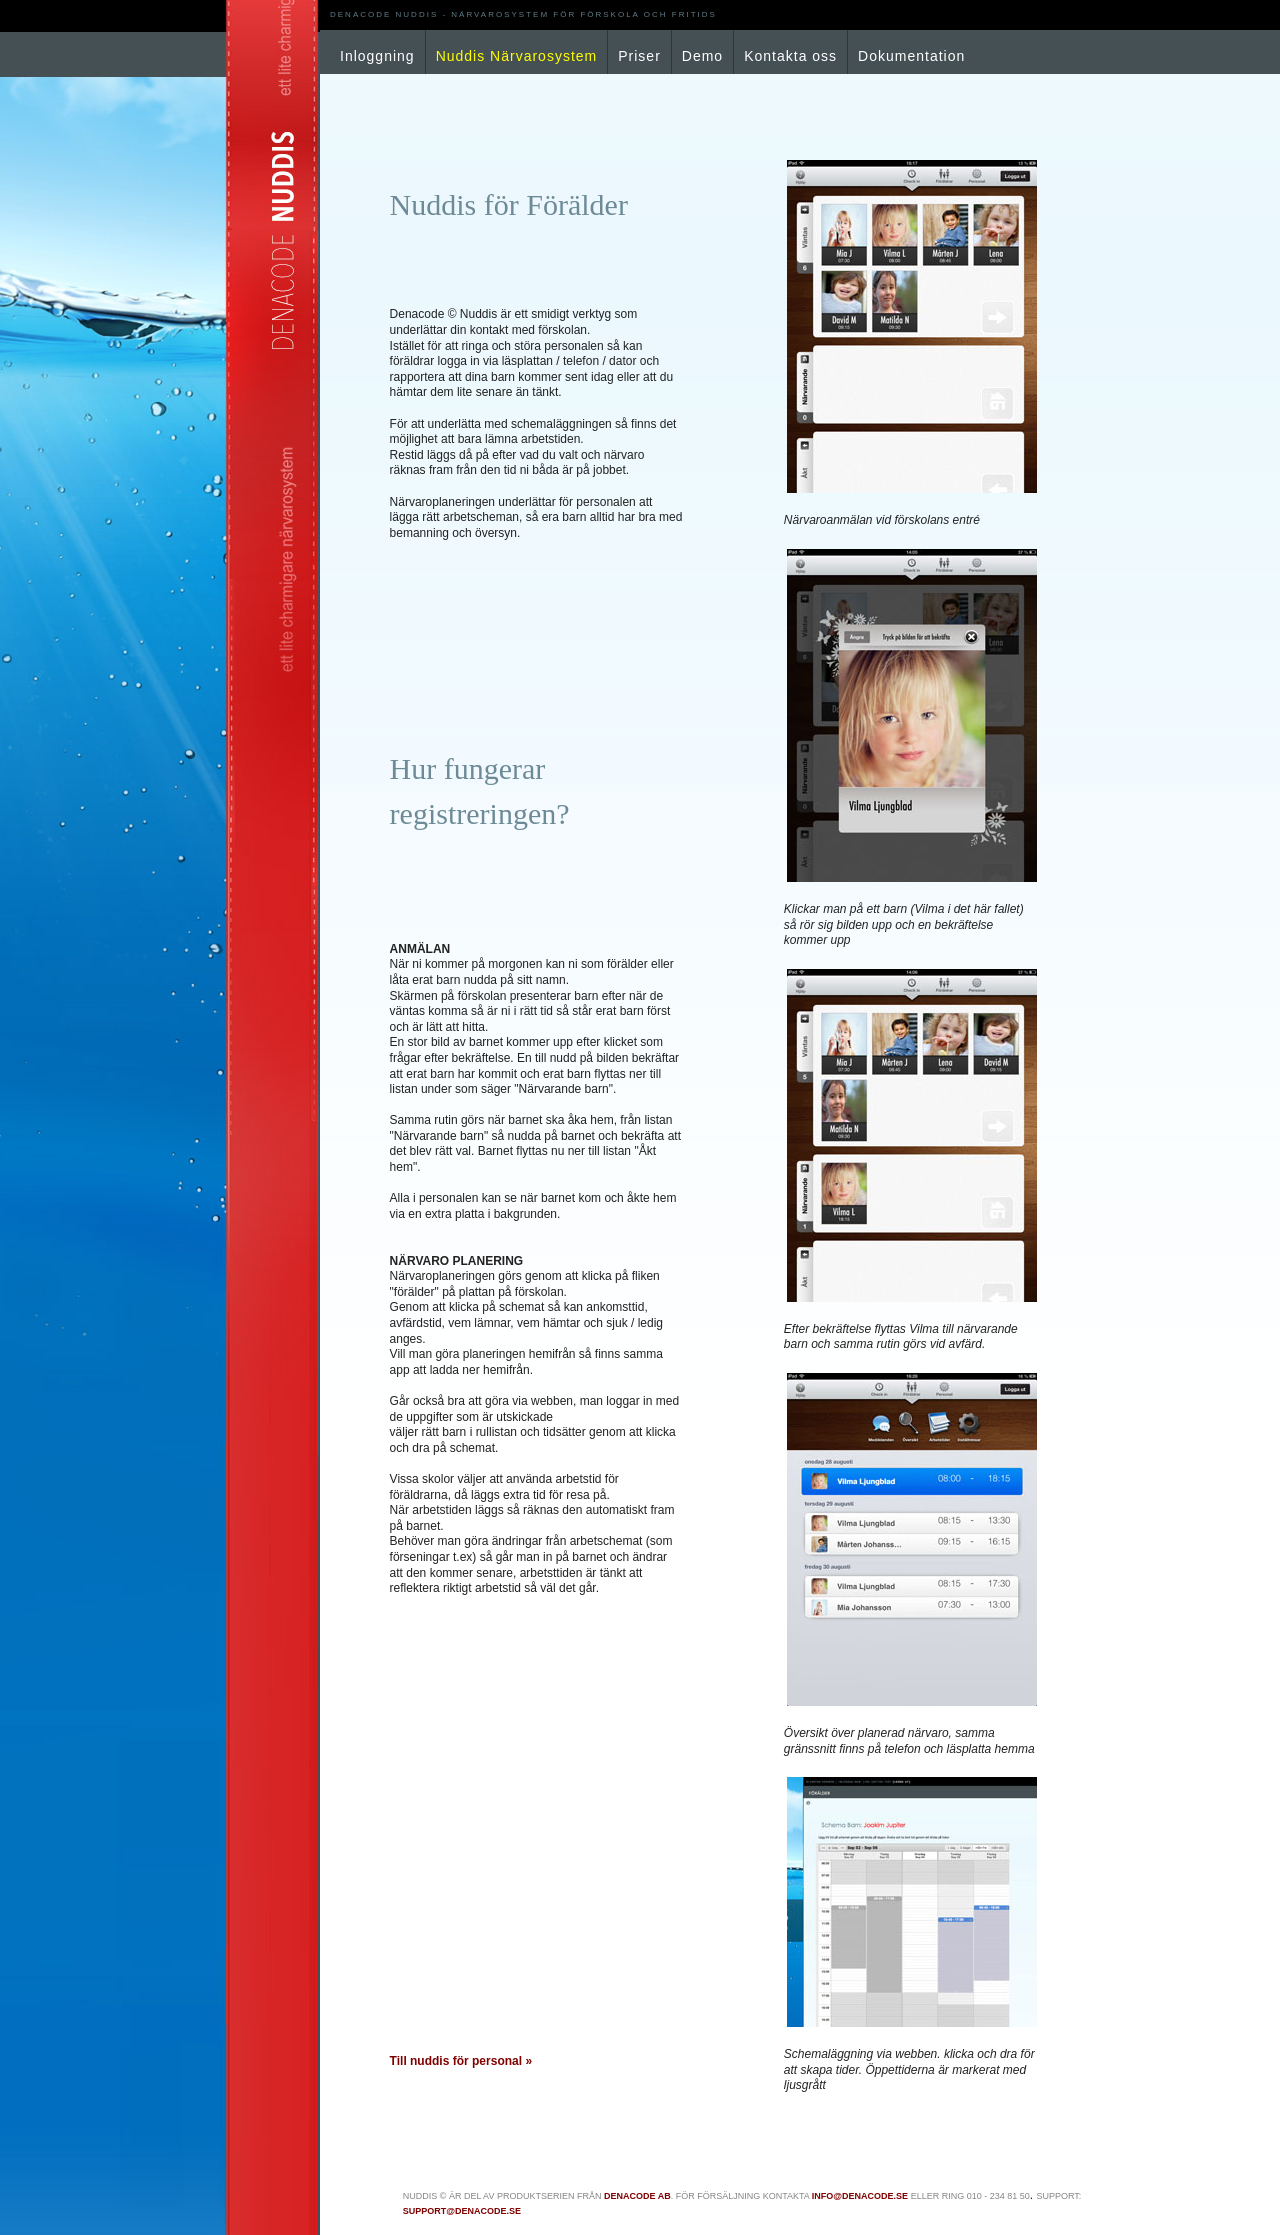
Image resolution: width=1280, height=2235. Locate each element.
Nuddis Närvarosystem (517, 56)
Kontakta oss (790, 56)
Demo (702, 56)
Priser (639, 56)
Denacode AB (637, 2196)
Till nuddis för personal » (461, 2061)
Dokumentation (911, 56)
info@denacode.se (860, 2196)
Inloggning (377, 56)
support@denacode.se (462, 2211)
